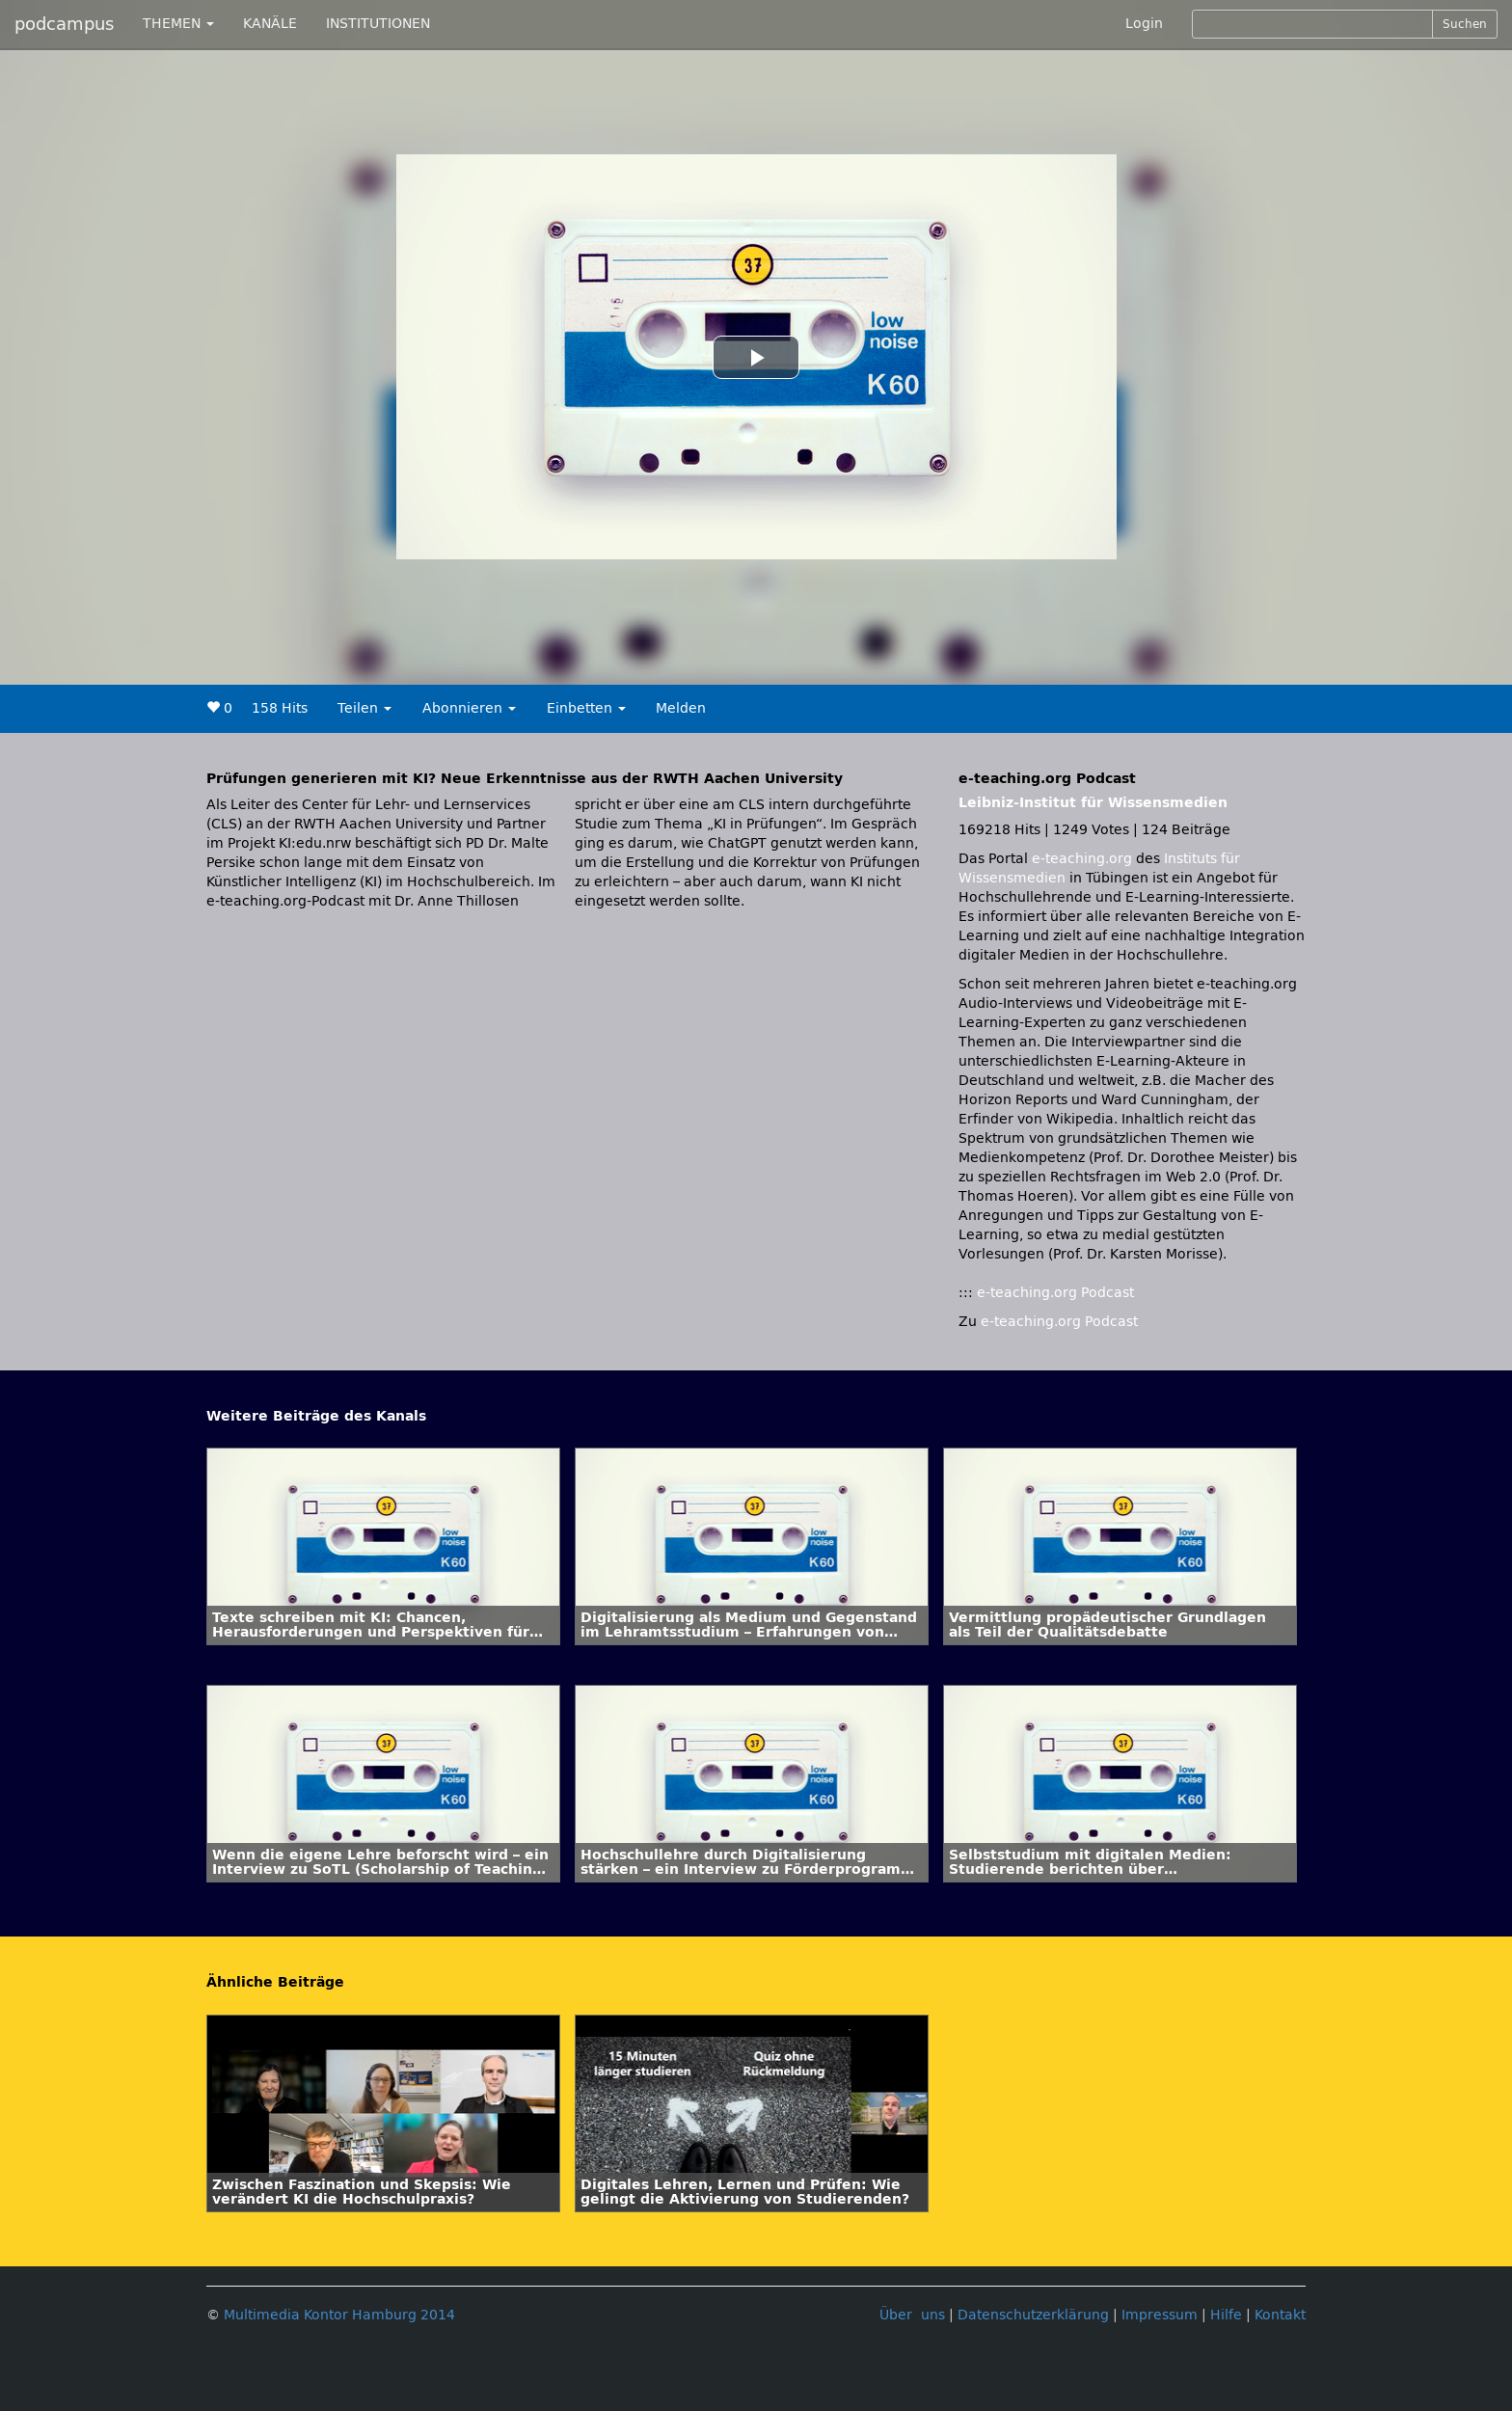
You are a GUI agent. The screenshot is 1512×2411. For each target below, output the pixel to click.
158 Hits (280, 708)
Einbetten (586, 708)
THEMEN (178, 23)
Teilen (365, 708)
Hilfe (1226, 2315)
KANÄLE (270, 23)
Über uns (912, 2315)
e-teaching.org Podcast (1055, 1293)
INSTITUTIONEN (378, 23)
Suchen (1465, 24)
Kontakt (1280, 2315)
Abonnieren (469, 708)
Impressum (1159, 2315)
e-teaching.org (1082, 859)
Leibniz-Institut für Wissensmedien (1093, 803)
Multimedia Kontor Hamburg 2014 (339, 2315)
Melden (681, 708)
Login (1144, 23)
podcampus (64, 24)
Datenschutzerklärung (1033, 2315)
